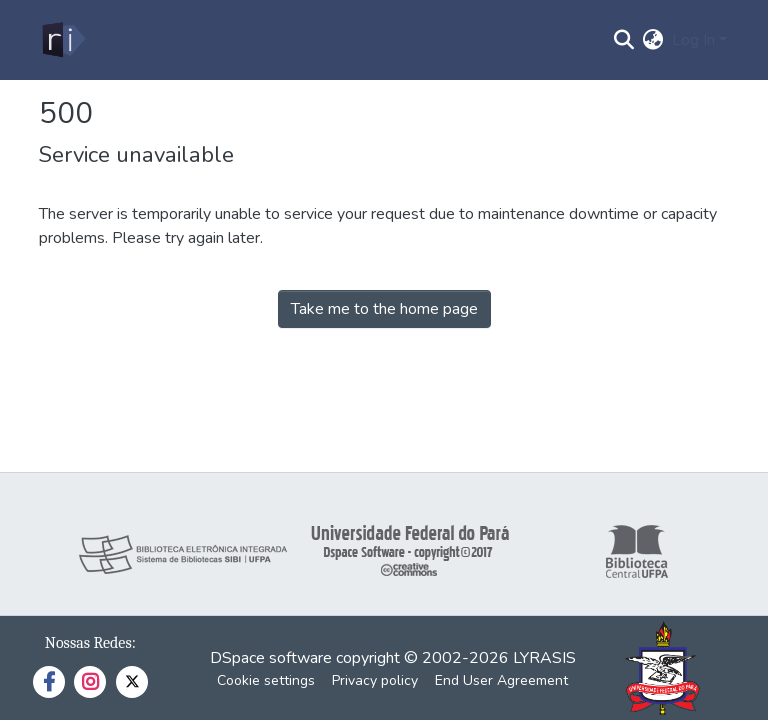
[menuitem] (653, 40)
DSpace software (271, 658)
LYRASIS (544, 658)
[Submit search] (624, 40)
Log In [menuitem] (693, 40)
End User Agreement (501, 680)
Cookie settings (266, 680)
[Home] (62, 40)
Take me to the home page (384, 309)
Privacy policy (375, 680)
